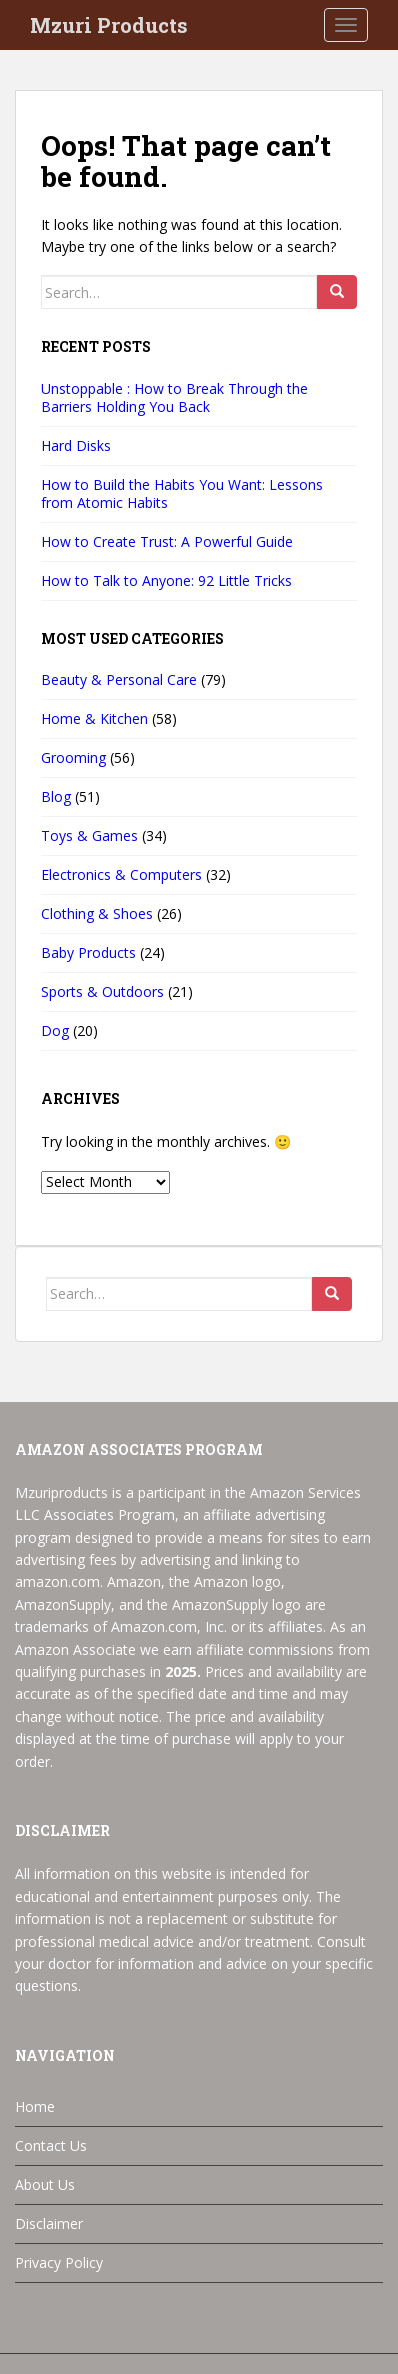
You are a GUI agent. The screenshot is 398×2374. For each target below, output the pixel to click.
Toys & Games (89, 835)
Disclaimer (49, 2223)
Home (35, 2106)
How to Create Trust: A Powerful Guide (167, 541)
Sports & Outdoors (102, 991)
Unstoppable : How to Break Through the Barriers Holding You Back (174, 397)
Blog (56, 796)
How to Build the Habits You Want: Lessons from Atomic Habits (182, 493)
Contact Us (51, 2145)
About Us (45, 2184)
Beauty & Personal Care (119, 679)
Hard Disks (76, 445)
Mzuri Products (109, 25)
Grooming (73, 757)
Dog (55, 1030)
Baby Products (88, 952)
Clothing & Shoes (97, 913)
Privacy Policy (59, 2262)
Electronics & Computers (121, 874)
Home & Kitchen (94, 718)
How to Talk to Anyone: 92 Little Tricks (166, 580)
